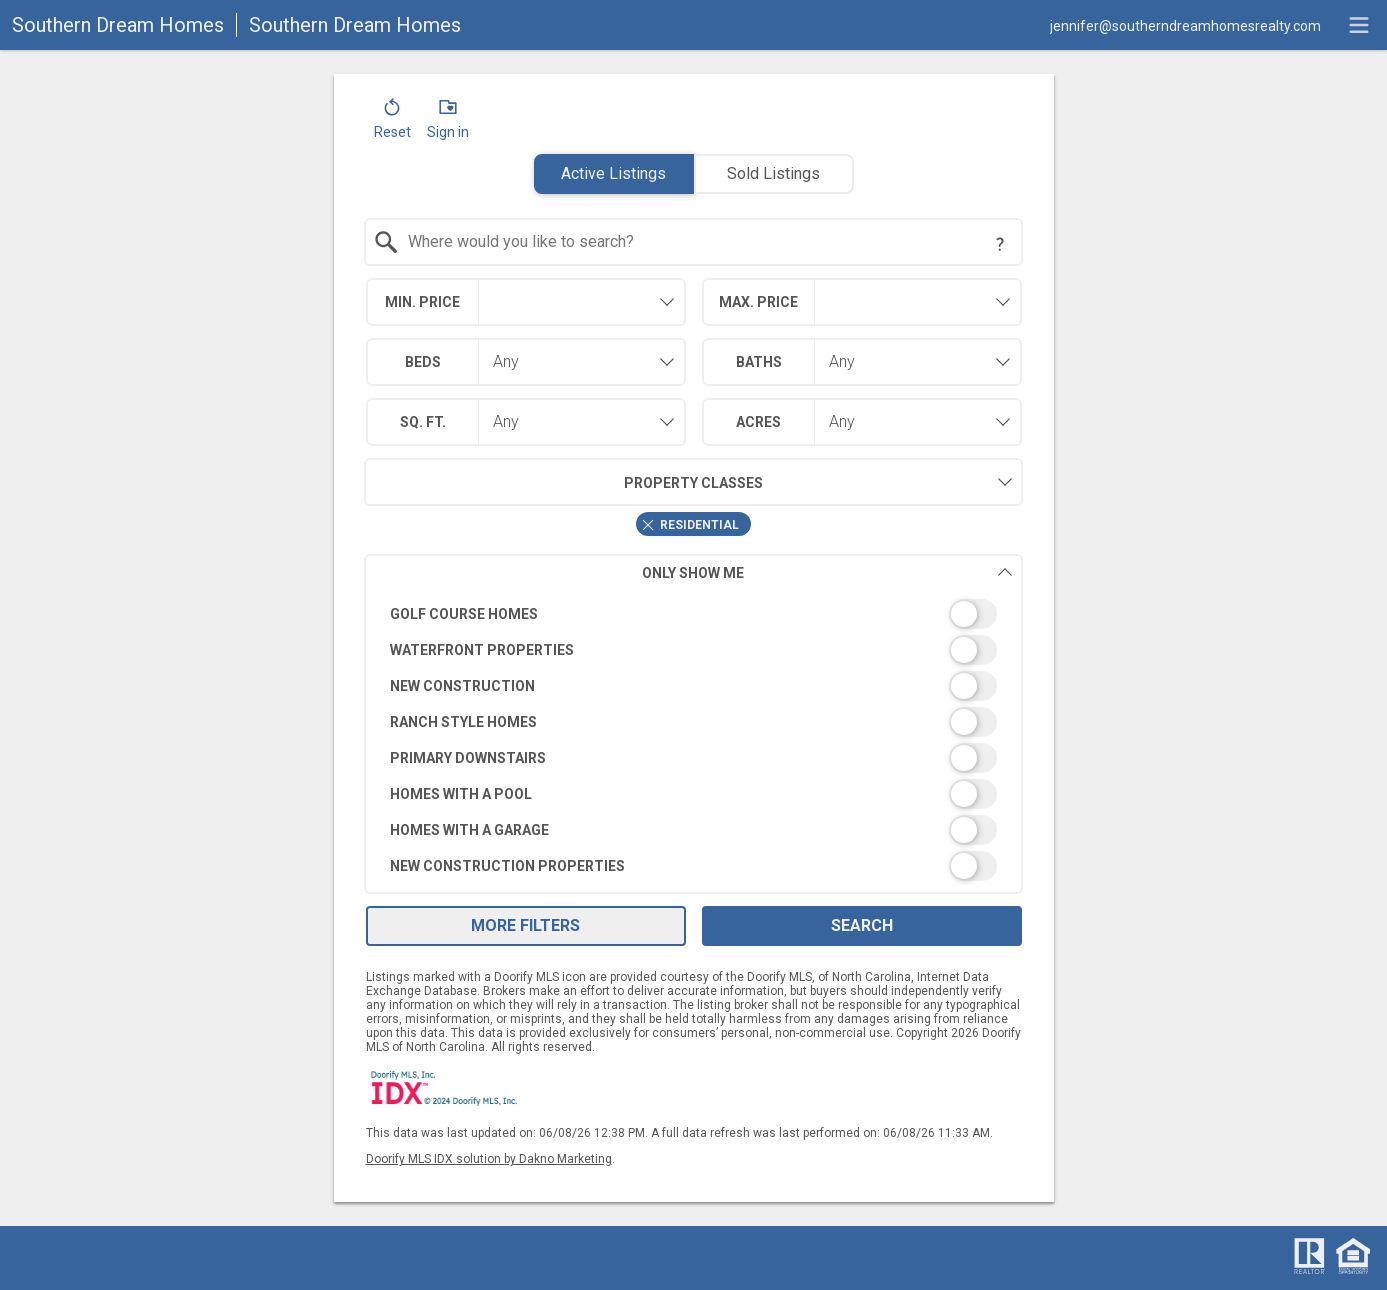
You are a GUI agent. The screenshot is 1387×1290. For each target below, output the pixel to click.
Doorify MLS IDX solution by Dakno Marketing (489, 1159)
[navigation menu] (1359, 25)
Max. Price (758, 302)
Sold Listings (773, 173)
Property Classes (563, 482)
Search (862, 925)
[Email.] (1185, 25)
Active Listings (613, 173)
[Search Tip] (1000, 244)
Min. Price (422, 302)
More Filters (525, 925)
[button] (392, 123)
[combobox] (693, 242)
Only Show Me (827, 572)
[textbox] (705, 242)
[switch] (693, 614)
